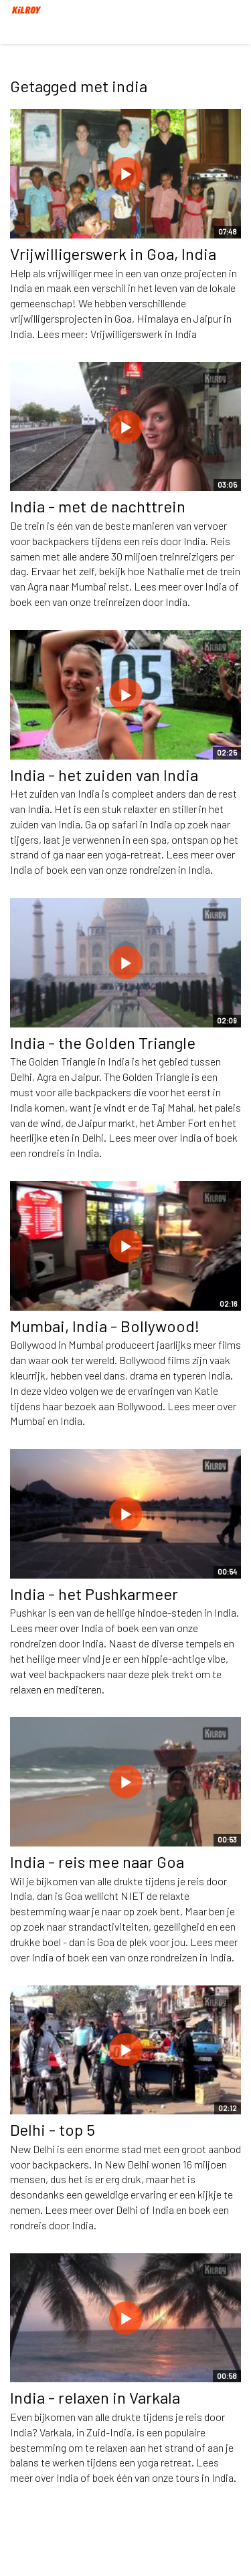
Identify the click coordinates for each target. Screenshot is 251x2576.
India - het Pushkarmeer (94, 1593)
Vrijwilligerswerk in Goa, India (113, 253)
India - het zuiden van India (104, 774)
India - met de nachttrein (97, 506)
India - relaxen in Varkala (95, 2397)
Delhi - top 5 (52, 2129)
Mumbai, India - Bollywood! (104, 1325)
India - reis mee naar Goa (97, 1861)
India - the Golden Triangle (102, 1042)
